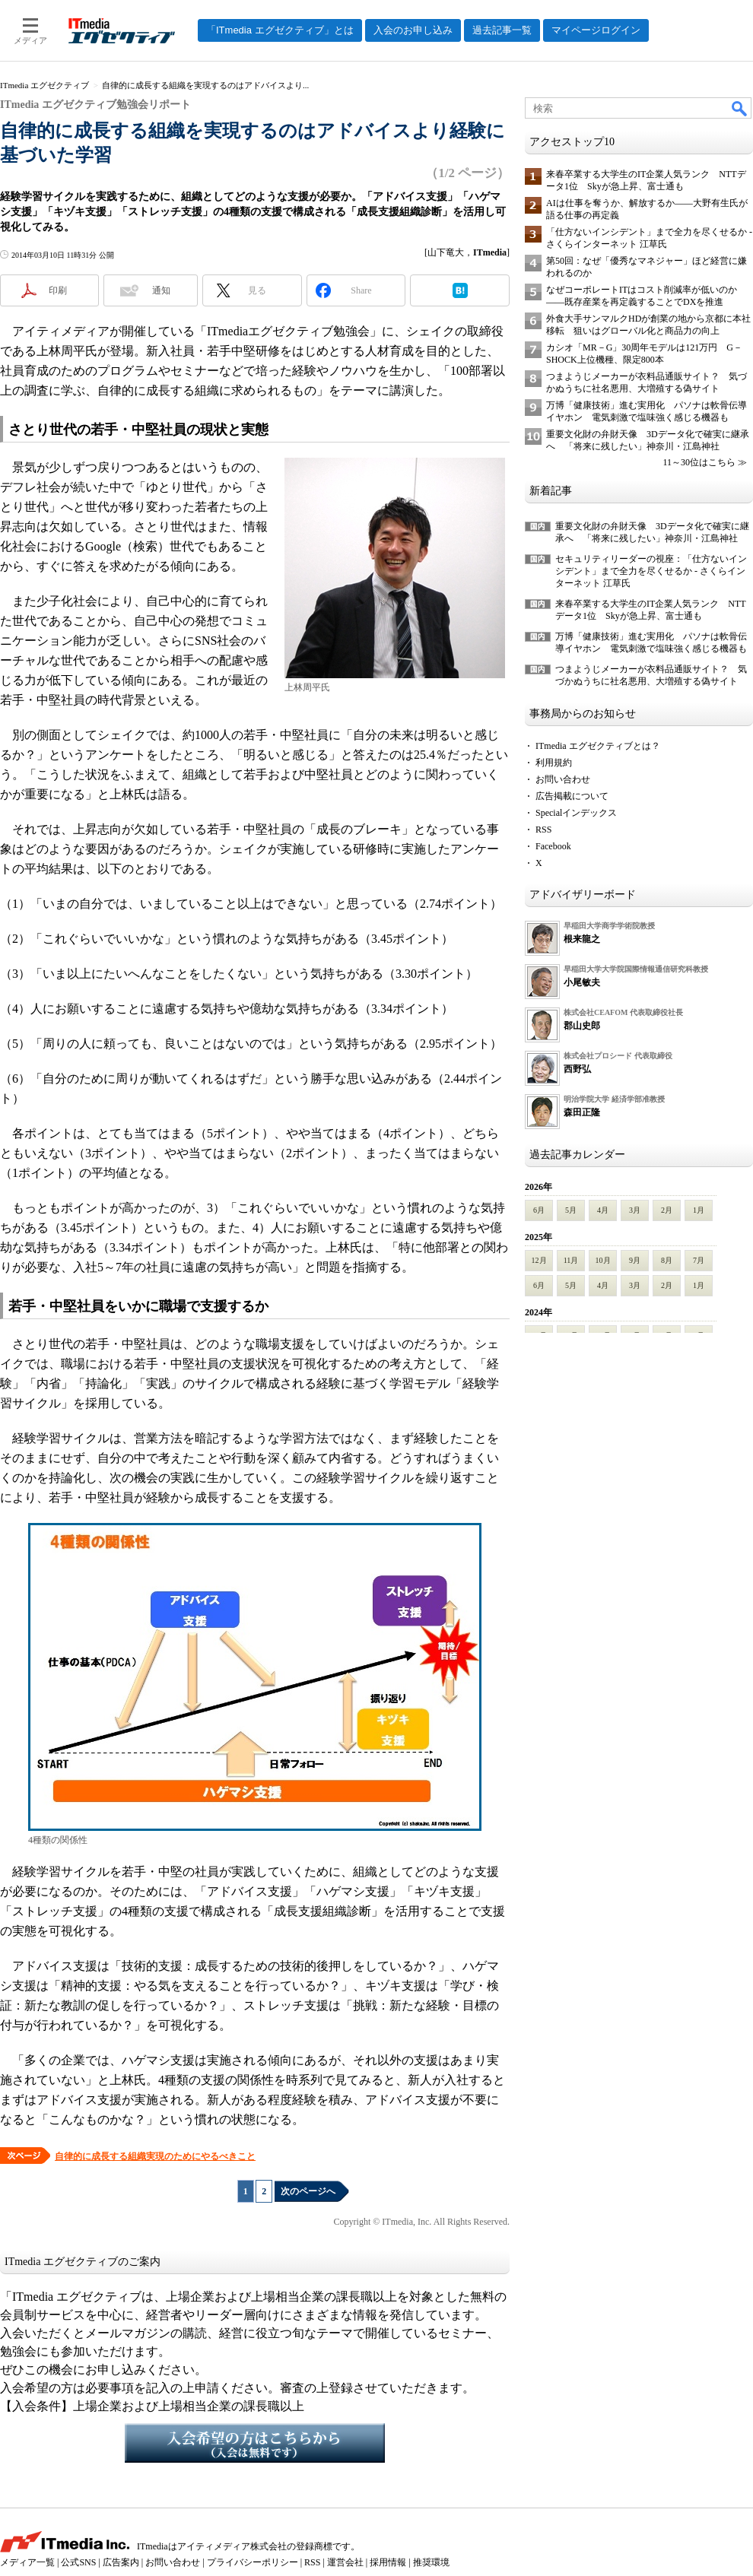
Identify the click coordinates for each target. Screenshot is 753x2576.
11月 (571, 1260)
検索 (740, 108)
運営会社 (345, 2562)
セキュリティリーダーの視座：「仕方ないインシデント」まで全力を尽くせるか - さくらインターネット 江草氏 (651, 571)
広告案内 (121, 2562)
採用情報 (388, 2562)
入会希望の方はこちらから (255, 2443)
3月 (634, 1210)
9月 (634, 1260)
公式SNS (78, 2562)
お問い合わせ (562, 779)
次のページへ (308, 2191)
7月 (698, 1260)
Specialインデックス (576, 812)
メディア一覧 (27, 2562)
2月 (666, 1210)
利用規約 (553, 762)
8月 (666, 1260)
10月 (603, 1260)
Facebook (553, 846)
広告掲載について (571, 796)
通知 (161, 290)
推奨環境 (431, 2562)
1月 (698, 1210)
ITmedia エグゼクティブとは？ (597, 746)
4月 (602, 1210)
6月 (539, 1210)
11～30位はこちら (699, 462)
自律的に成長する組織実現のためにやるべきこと (155, 2156)
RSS (543, 829)
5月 (571, 1210)
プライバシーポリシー (252, 2562)
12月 (539, 1260)
